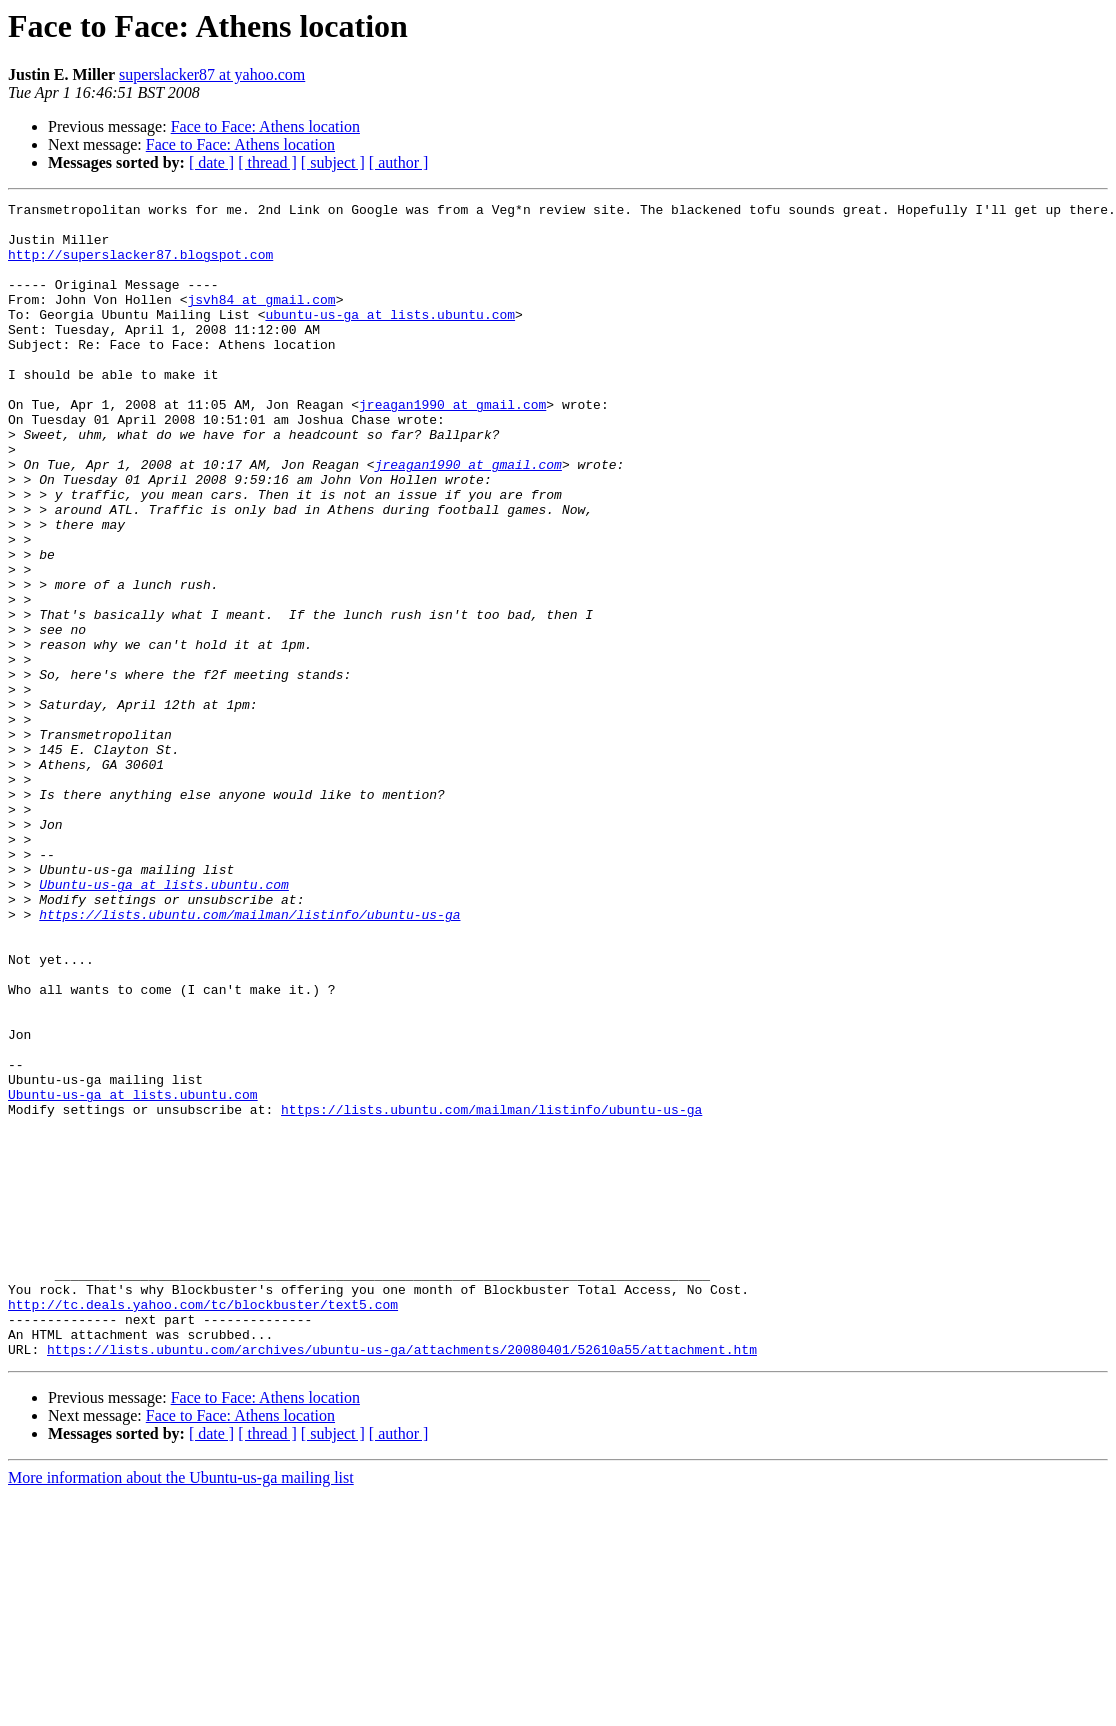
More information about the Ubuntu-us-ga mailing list (181, 1708)
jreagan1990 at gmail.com (452, 446)
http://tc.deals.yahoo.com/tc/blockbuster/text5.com (203, 1526)
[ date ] (211, 162)
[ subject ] (333, 162)
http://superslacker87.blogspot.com (140, 266)
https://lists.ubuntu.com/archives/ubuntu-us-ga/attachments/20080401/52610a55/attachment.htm (402, 1580)
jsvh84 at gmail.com (261, 320)
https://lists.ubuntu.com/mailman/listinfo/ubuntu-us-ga (249, 1058)
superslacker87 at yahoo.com (212, 74)
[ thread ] (267, 162)
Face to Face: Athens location (265, 126)
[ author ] (399, 162)
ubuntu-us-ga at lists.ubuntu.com (390, 338)
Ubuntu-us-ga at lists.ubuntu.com (164, 1022)
